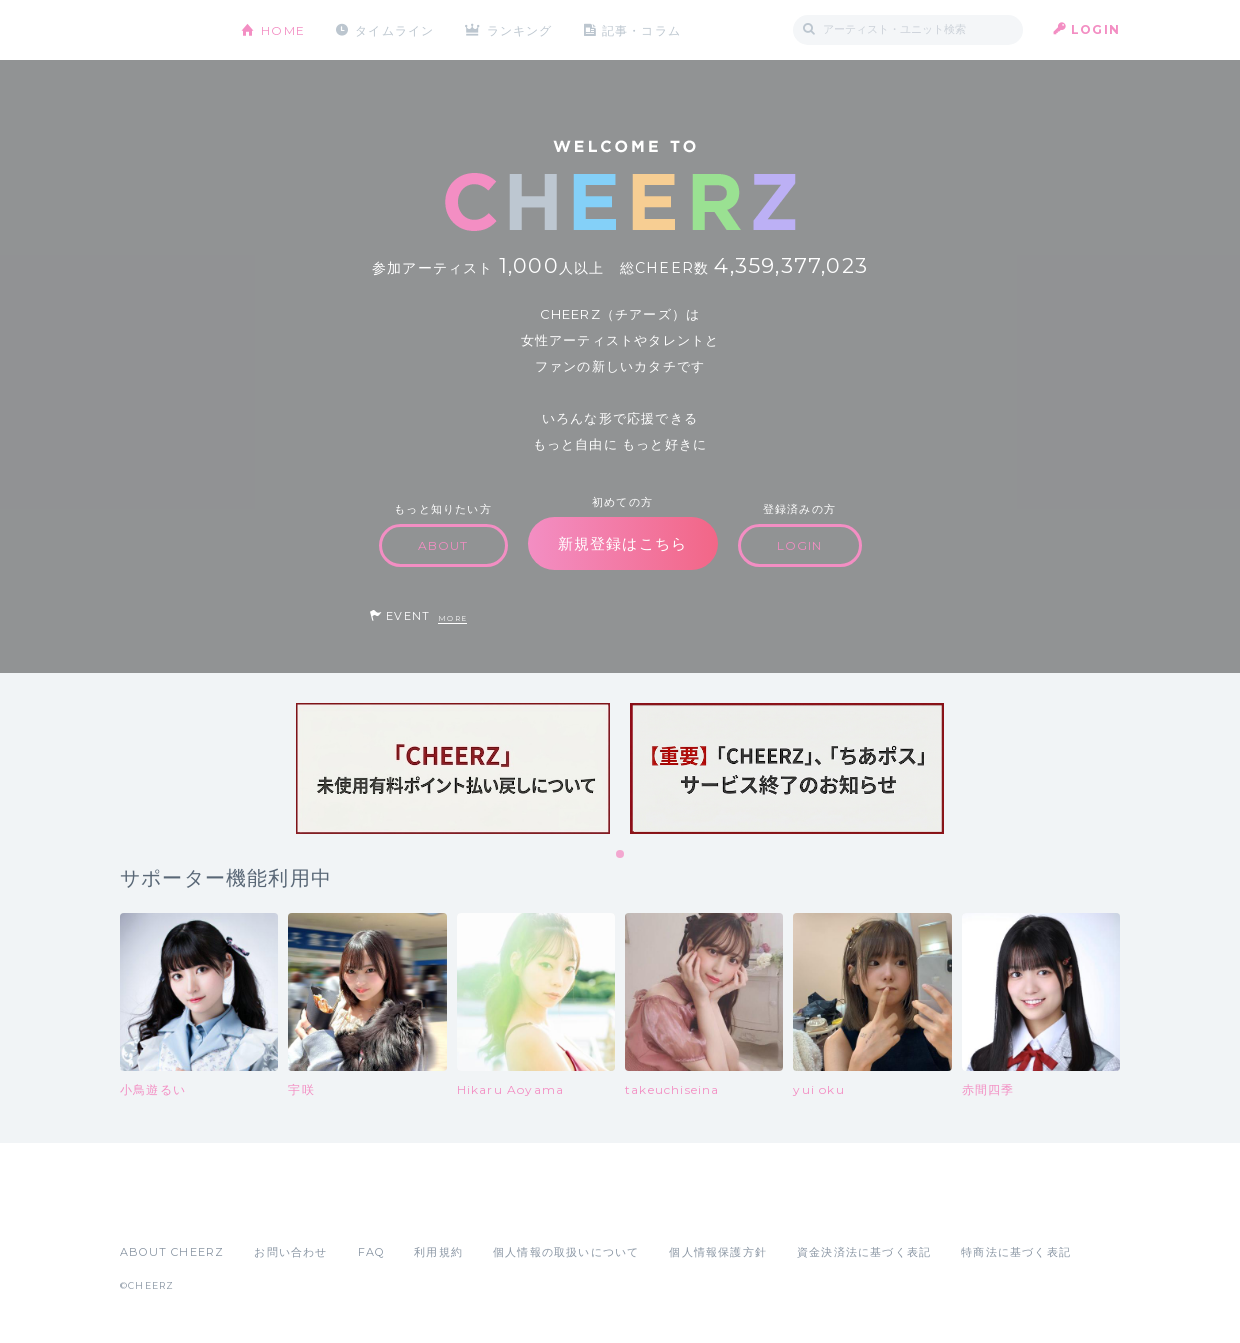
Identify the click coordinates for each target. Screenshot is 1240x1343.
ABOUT (443, 545)
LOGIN (1095, 29)
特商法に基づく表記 (1016, 1252)
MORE (452, 618)
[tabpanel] (453, 768)
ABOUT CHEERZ (172, 1252)
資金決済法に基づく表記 (864, 1252)
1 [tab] (621, 855)
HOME (283, 29)
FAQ (371, 1252)
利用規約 (438, 1252)
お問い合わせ (290, 1252)
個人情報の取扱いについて (566, 1252)
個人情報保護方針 (718, 1252)
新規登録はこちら (623, 543)
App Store (166, 1208)
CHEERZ (165, 30)
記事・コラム (642, 29)
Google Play (272, 1208)
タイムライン (394, 29)
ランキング (521, 29)
